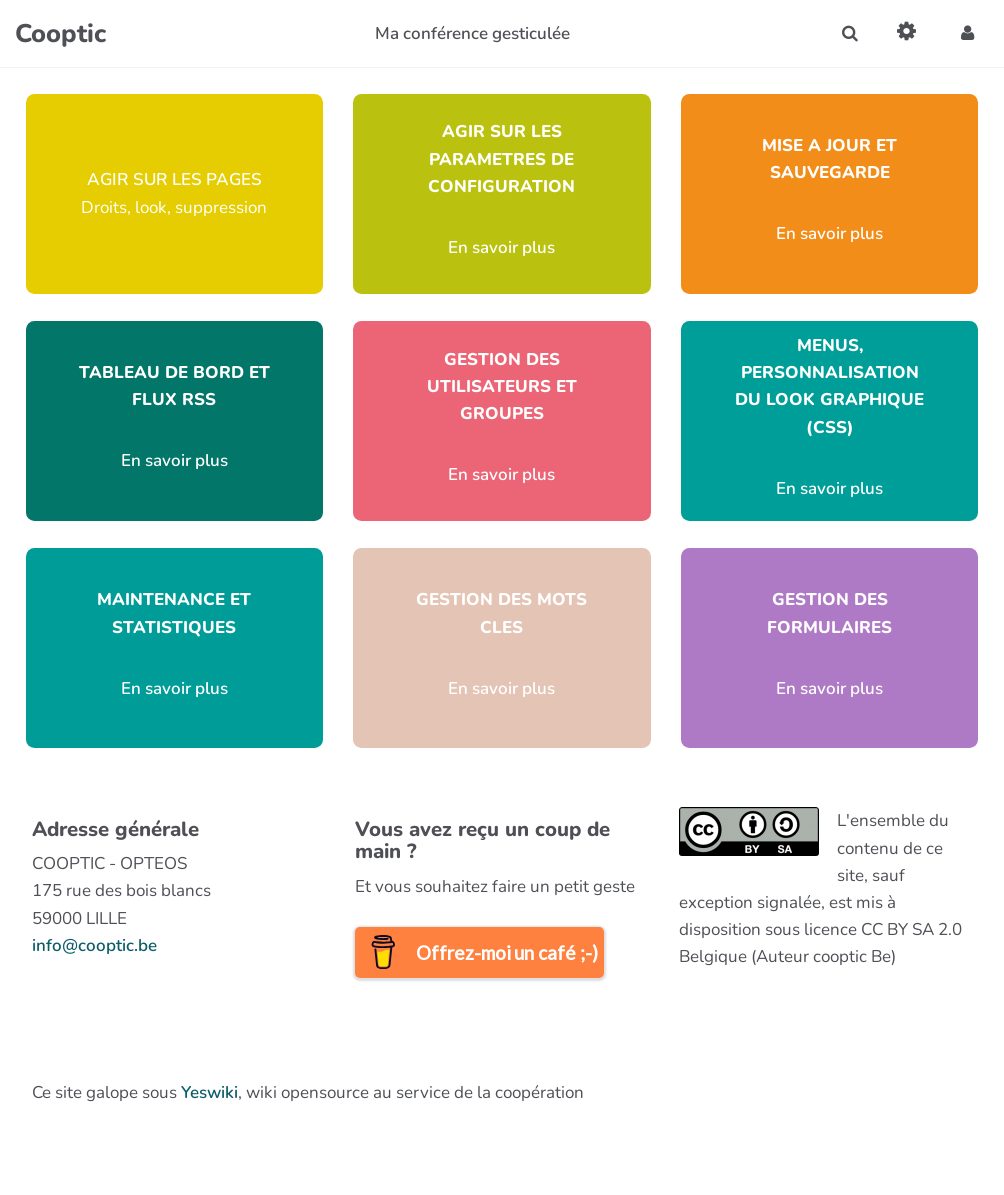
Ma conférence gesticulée (472, 33)
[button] (967, 33)
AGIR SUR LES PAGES (174, 179)
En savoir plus (501, 247)
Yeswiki (209, 1092)
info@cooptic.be (94, 945)
